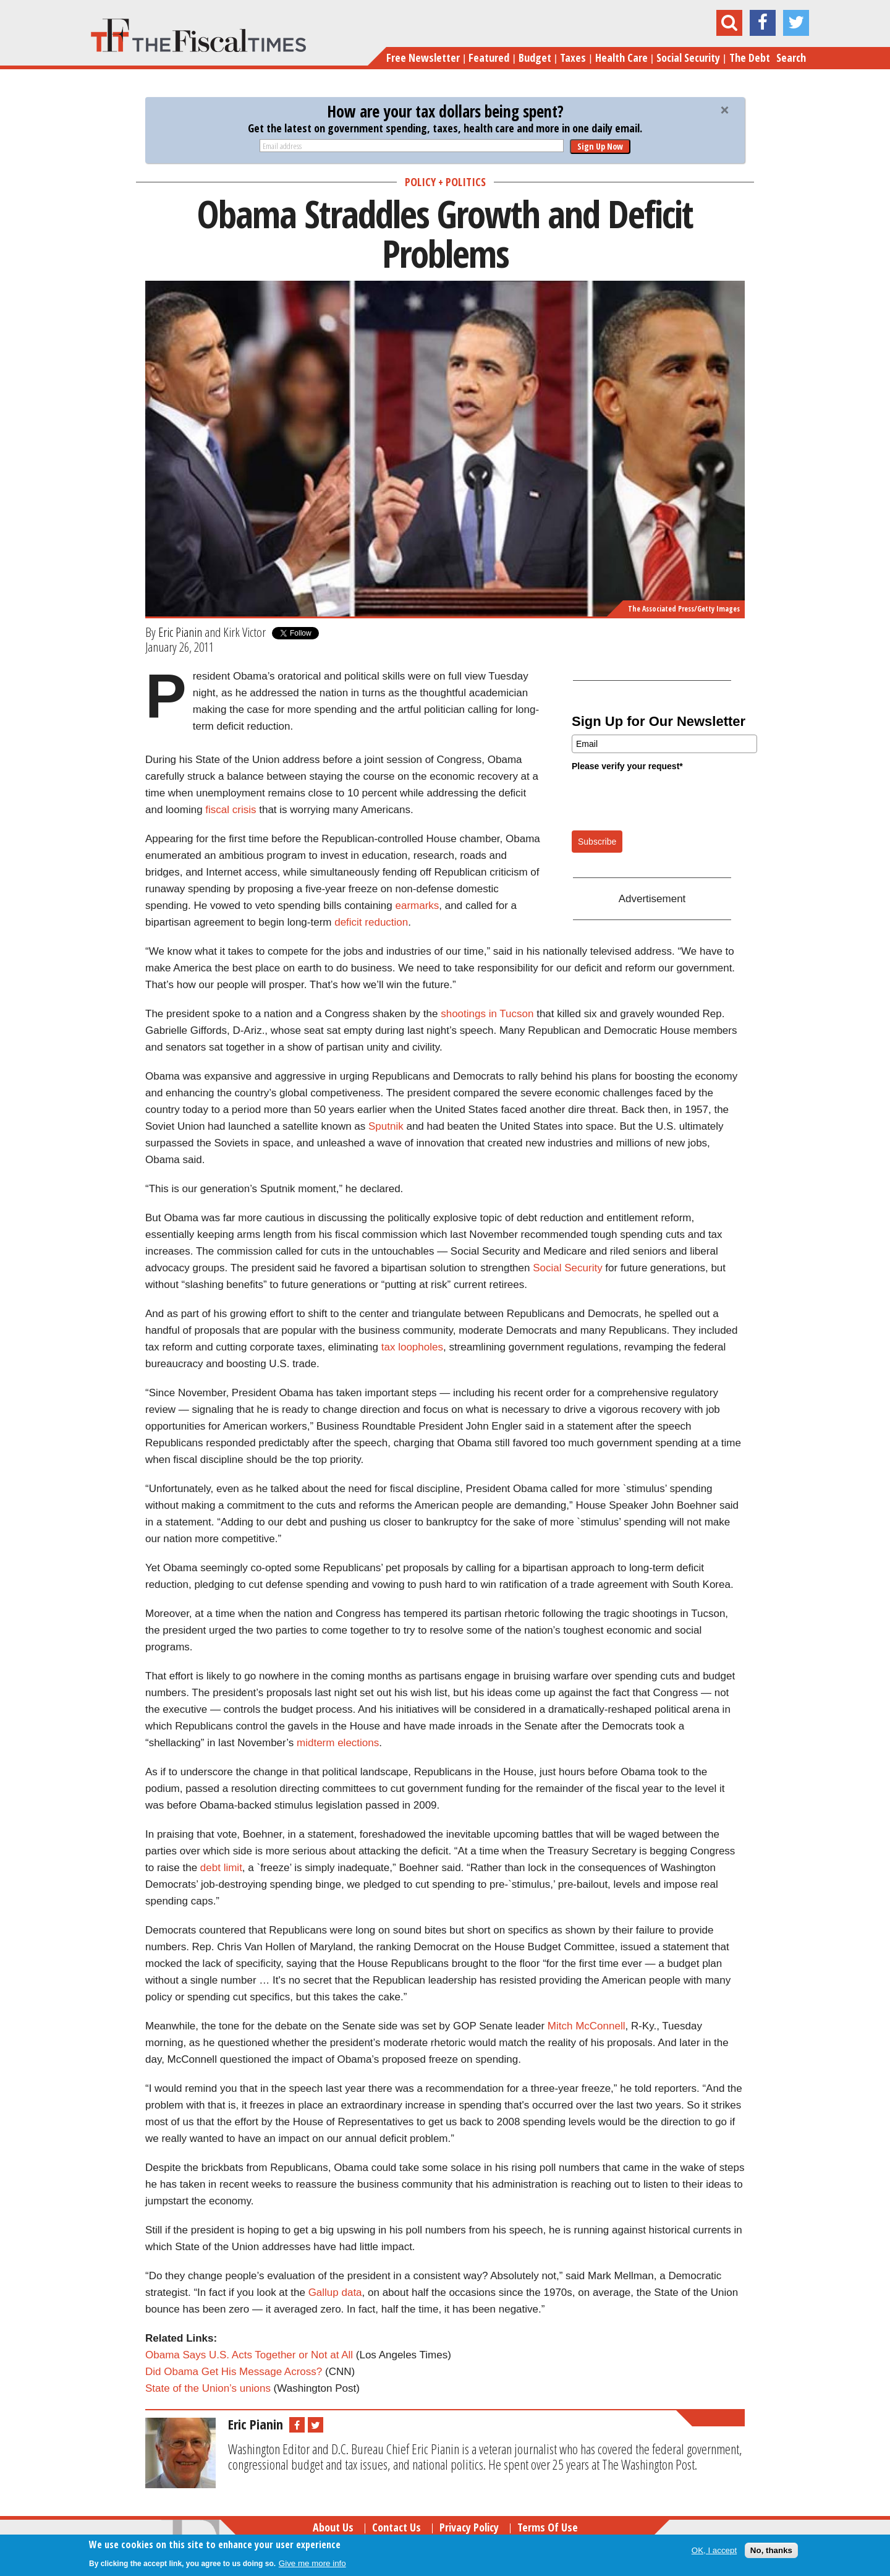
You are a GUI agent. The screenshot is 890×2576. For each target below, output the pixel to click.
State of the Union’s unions (208, 2388)
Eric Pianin (180, 632)
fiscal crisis (230, 810)
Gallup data (335, 2292)
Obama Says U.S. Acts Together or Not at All (249, 2355)
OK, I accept (714, 2550)
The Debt (749, 57)
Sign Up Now (600, 146)
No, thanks (771, 2550)
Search (791, 57)
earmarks (417, 905)
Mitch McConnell (586, 2026)
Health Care (621, 57)
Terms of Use (547, 2527)
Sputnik (386, 1126)
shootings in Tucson (487, 1014)
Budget (535, 57)
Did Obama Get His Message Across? (233, 2372)
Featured (488, 57)
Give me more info (312, 2563)
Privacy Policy (469, 2527)
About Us (333, 2527)
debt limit (221, 1868)
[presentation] (666, 800)
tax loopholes (412, 1347)
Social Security (688, 57)
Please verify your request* (627, 766)
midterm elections (338, 1743)
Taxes (573, 57)
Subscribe (597, 842)
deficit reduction (371, 922)
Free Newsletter (423, 57)
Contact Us (396, 2527)
